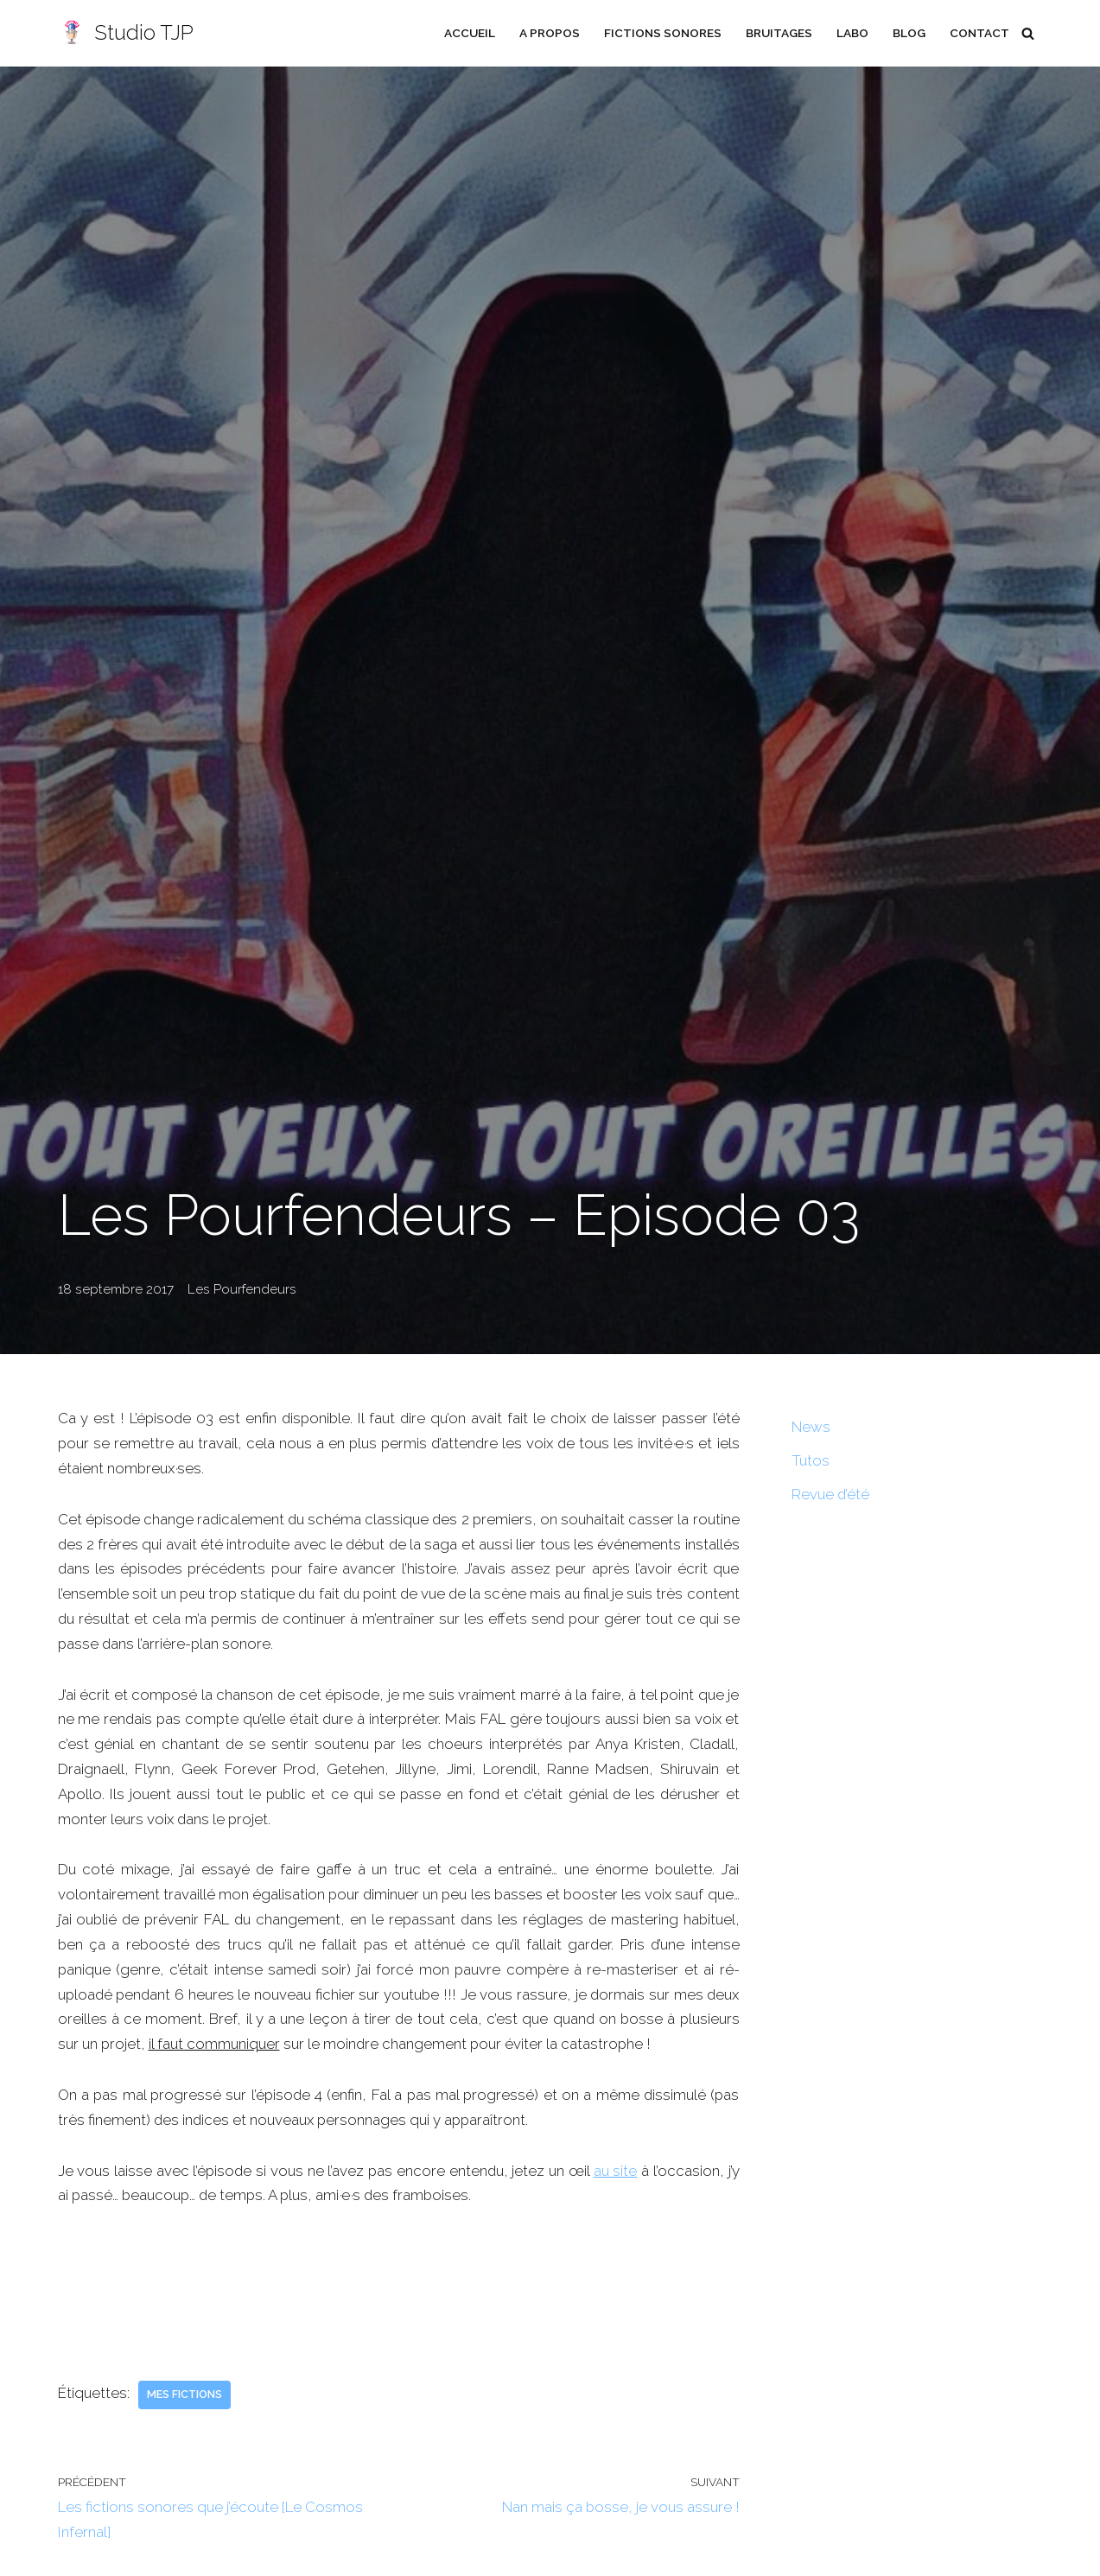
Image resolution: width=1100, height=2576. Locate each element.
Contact (979, 33)
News (811, 1426)
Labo (852, 33)
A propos (548, 33)
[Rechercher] (1027, 33)
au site (616, 2172)
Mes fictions (185, 2395)
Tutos (811, 1460)
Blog (908, 33)
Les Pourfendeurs (240, 1289)
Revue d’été (831, 1494)
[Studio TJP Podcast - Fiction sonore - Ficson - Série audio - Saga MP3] (126, 33)
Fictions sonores (661, 33)
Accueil (467, 33)
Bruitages (777, 33)
